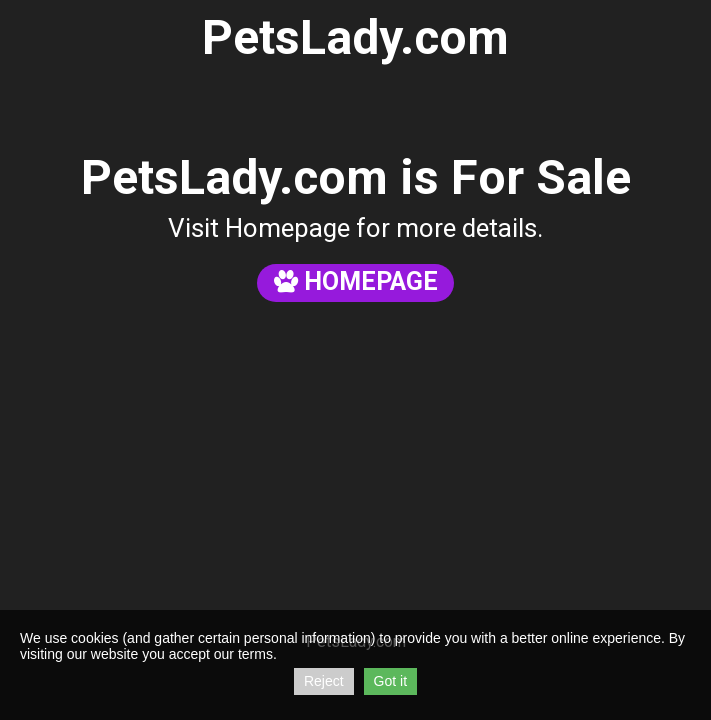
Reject (324, 681)
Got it (390, 681)
